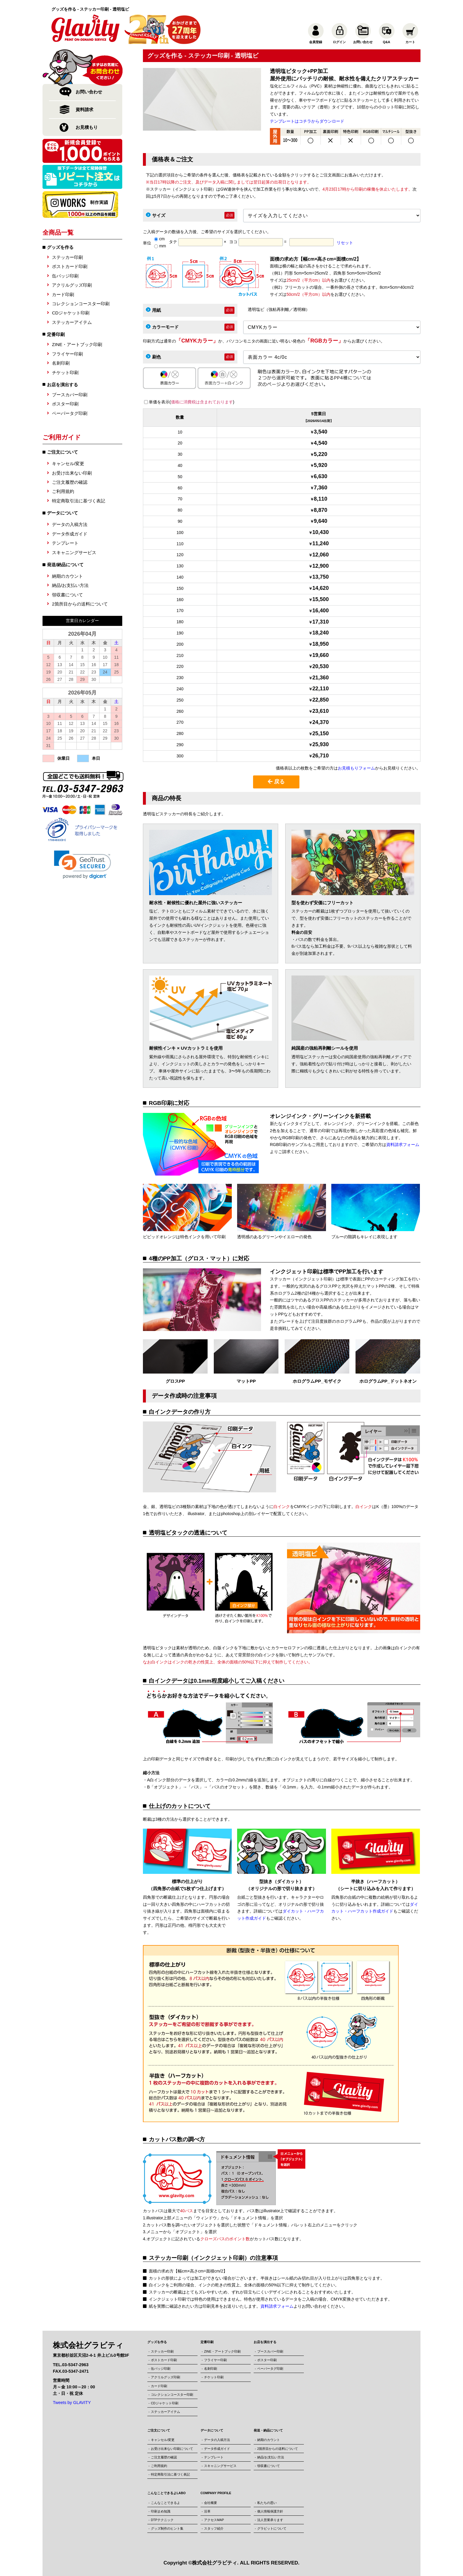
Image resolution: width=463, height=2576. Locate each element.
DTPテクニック (162, 2520)
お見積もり (87, 127)
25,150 (320, 733)
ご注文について (158, 2430)
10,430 (320, 532)
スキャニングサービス (74, 552)
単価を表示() (191, 402)
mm (160, 246)
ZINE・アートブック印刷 (77, 344)
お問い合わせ (89, 91)
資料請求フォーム (402, 1144)
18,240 (320, 633)
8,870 (320, 510)
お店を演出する (62, 384)
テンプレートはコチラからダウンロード (307, 121)
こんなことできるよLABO (166, 2493)
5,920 (320, 465)
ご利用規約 (63, 491)
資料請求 (84, 109)
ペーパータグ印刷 (69, 413)
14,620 (320, 588)
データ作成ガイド (69, 533)
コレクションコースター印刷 (81, 303)
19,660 (320, 655)
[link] (82, 865)
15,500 (320, 599)
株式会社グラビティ (214, 2563)
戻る (276, 782)
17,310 (320, 622)
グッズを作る (60, 247)
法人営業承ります (270, 2520)
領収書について (67, 594)
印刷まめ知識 (160, 2511)
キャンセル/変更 (68, 463)
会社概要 (210, 2502)
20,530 (320, 666)
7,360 (320, 488)
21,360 (320, 678)
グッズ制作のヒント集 (167, 2528)
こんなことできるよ (165, 2502)
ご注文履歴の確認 (69, 482)
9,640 (320, 521)
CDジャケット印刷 (70, 312)
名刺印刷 (61, 363)
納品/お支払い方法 (70, 585)
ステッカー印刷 (67, 257)
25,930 (320, 744)
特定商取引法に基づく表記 (78, 500)
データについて (211, 2430)
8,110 (320, 499)
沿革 (207, 2511)
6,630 (320, 476)
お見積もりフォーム (356, 768)
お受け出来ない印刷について (172, 2448)
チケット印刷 (65, 372)
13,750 (320, 577)
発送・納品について (268, 2430)
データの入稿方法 (69, 524)
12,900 (320, 566)
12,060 (320, 555)
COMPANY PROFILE (215, 2493)
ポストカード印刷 (69, 266)
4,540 (320, 443)
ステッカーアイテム (72, 322)
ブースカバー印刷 (69, 394)
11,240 (320, 543)
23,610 (320, 711)
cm (159, 238)
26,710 (320, 756)
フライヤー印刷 (67, 353)
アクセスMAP (214, 2520)
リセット (345, 242)
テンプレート (65, 543)
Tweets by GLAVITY (72, 2402)
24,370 (320, 722)
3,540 (320, 432)
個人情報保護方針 (270, 2511)
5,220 (320, 454)
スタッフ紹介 (214, 2528)
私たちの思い (267, 2502)
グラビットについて (271, 2528)
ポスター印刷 (65, 403)
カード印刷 (63, 294)
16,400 (320, 610)
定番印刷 (56, 334)
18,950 (320, 644)
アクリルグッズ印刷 (72, 285)
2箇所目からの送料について (80, 603)
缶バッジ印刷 (65, 275)
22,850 (320, 700)
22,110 (320, 689)
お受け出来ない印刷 (72, 472)
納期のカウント (67, 576)
